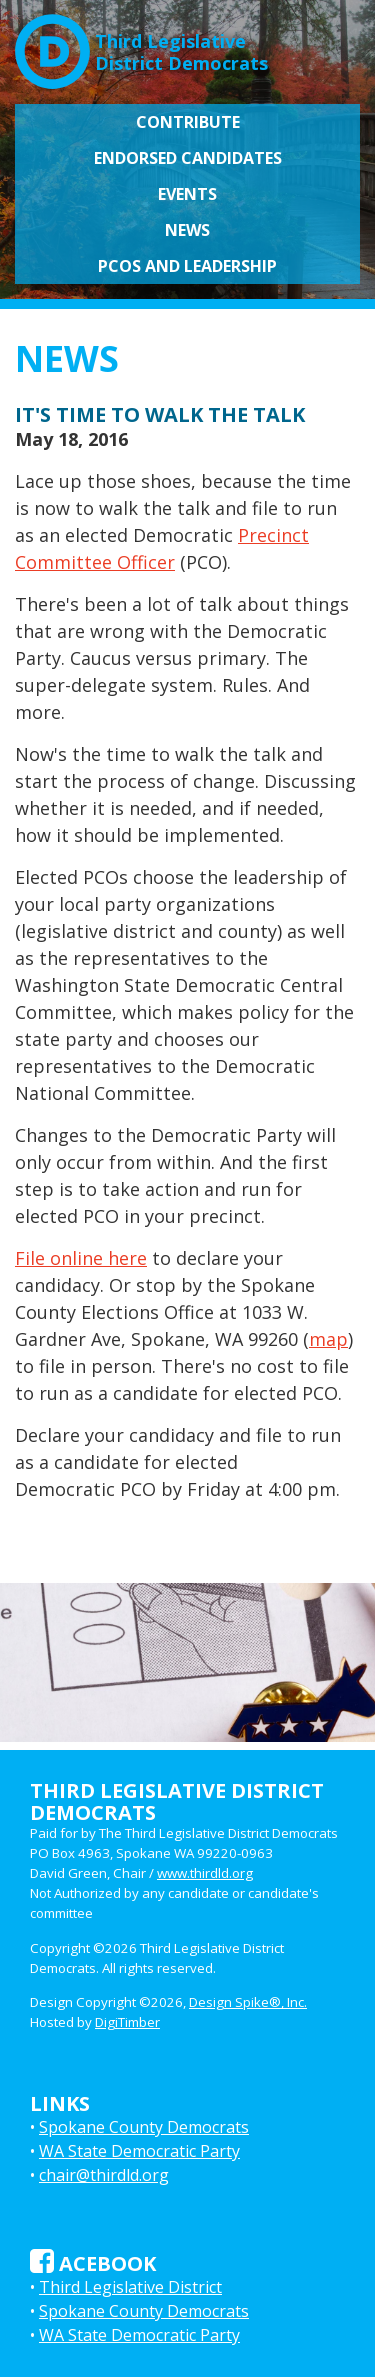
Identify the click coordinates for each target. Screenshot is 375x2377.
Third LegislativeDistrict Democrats (141, 44)
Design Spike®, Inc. (248, 2002)
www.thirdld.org (205, 1873)
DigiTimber (127, 2022)
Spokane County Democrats (144, 2127)
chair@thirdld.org (104, 2175)
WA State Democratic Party (139, 2151)
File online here (81, 1258)
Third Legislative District (130, 2287)
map (328, 1339)
